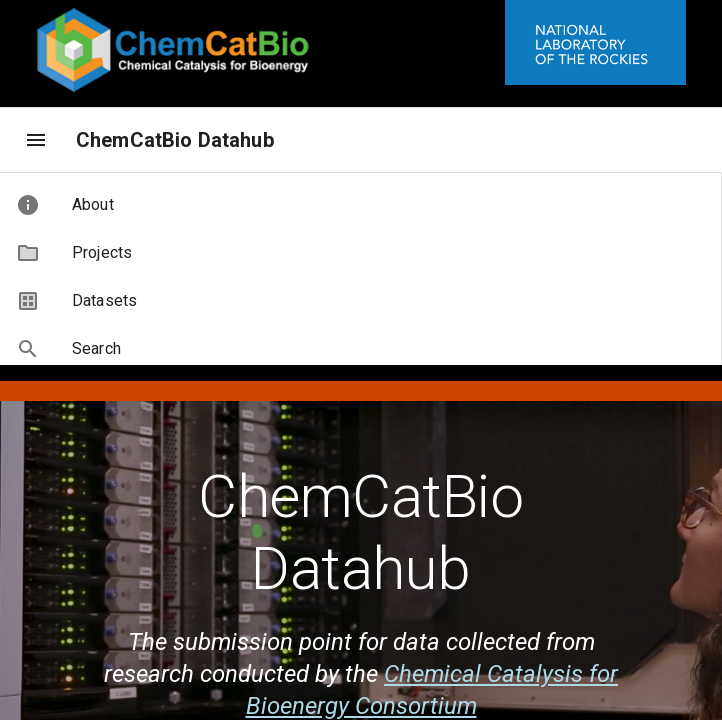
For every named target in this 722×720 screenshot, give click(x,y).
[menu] (36, 140)
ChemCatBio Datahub (175, 140)
